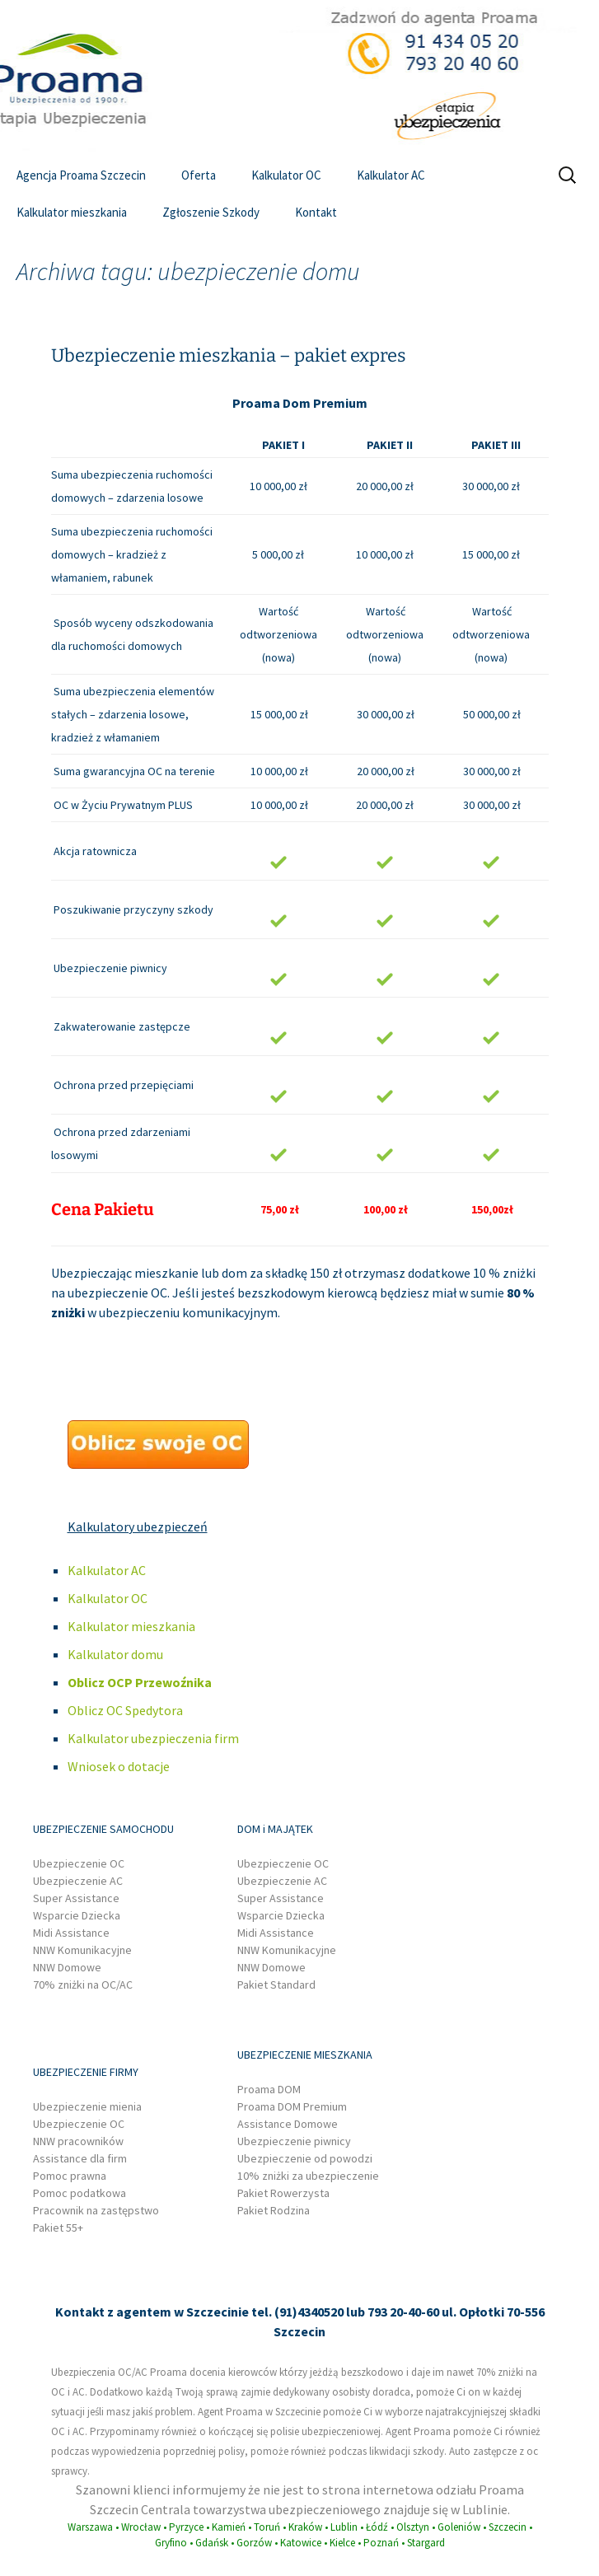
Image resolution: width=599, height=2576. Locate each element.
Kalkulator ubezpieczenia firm (153, 1738)
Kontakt (316, 212)
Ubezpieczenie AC (78, 1880)
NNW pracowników (78, 2141)
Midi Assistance (71, 1932)
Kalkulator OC (286, 175)
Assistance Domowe (287, 2123)
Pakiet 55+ (58, 2227)
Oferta (198, 175)
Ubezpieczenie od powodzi (304, 2158)
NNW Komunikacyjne (82, 1950)
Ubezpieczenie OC (78, 1863)
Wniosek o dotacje (119, 1766)
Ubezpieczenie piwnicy (294, 2141)
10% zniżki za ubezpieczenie (308, 2175)
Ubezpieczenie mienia (87, 2106)
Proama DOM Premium (292, 2106)
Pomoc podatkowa (79, 2193)
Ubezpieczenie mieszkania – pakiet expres (228, 355)
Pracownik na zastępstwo (96, 2210)
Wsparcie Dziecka (76, 1915)
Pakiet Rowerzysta (283, 2193)
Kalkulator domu (115, 1654)
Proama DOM (269, 2089)
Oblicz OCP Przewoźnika (140, 1682)
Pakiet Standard (276, 1984)
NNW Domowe (67, 1967)
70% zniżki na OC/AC (83, 1984)
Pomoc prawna (69, 2175)
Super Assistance (76, 1898)
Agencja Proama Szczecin (81, 175)
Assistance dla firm (80, 2158)
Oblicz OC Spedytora (125, 1710)
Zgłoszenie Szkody (211, 212)
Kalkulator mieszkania (71, 212)
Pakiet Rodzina (273, 2210)
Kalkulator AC (391, 175)
